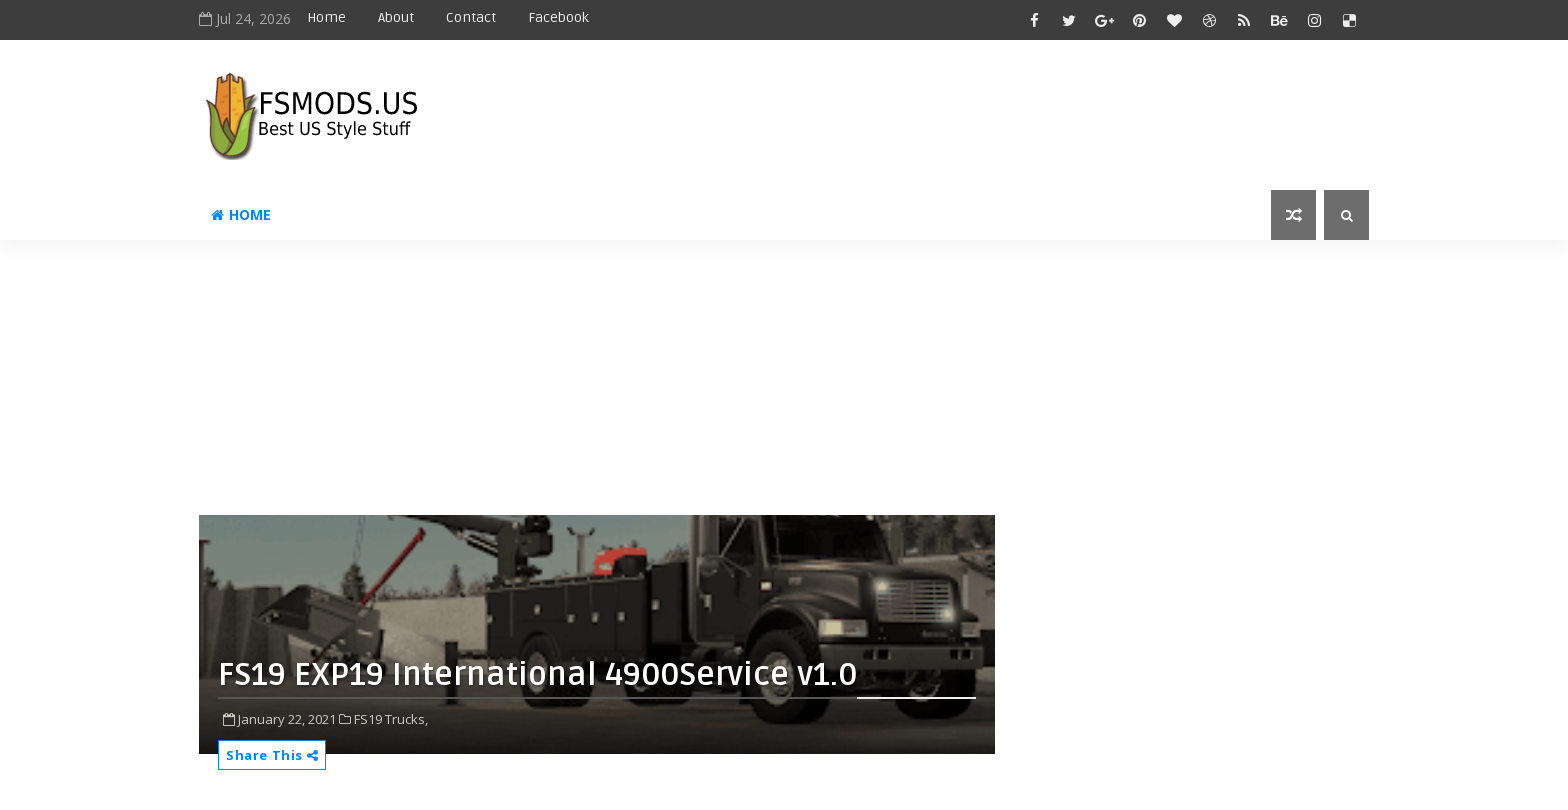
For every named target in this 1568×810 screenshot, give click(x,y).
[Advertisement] (684, 385)
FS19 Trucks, (391, 719)
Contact (471, 17)
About (396, 17)
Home (326, 17)
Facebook (558, 17)
